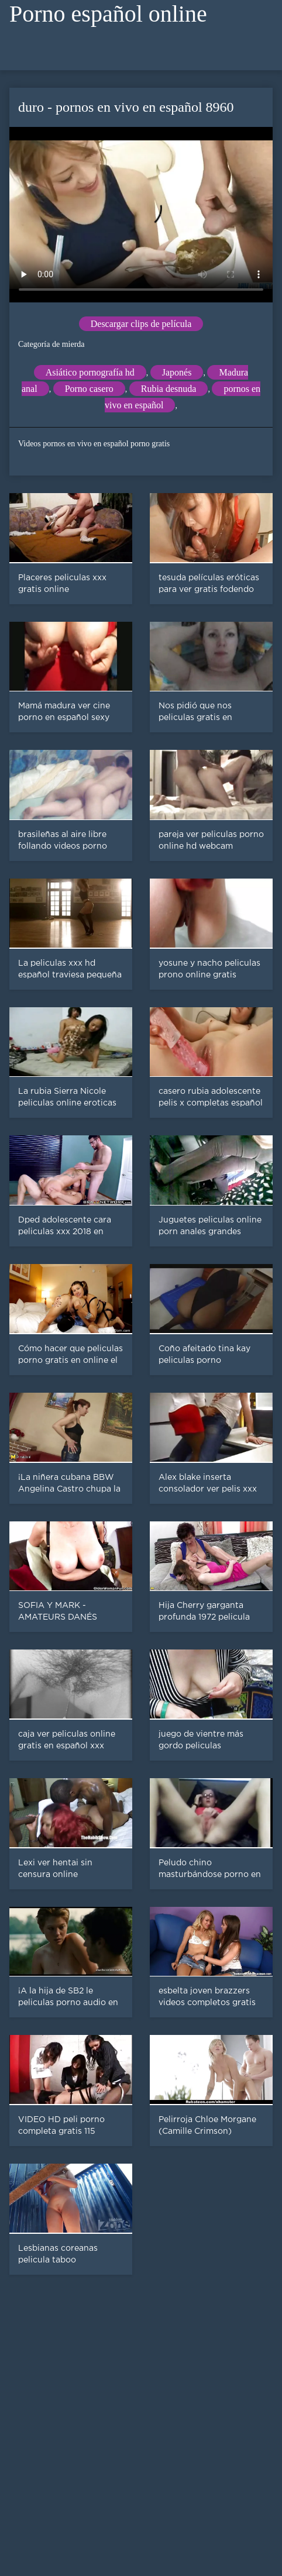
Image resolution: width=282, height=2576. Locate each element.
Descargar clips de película (141, 324)
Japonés (177, 372)
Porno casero (89, 389)
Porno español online (108, 14)
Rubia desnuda (169, 389)
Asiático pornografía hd (90, 372)
